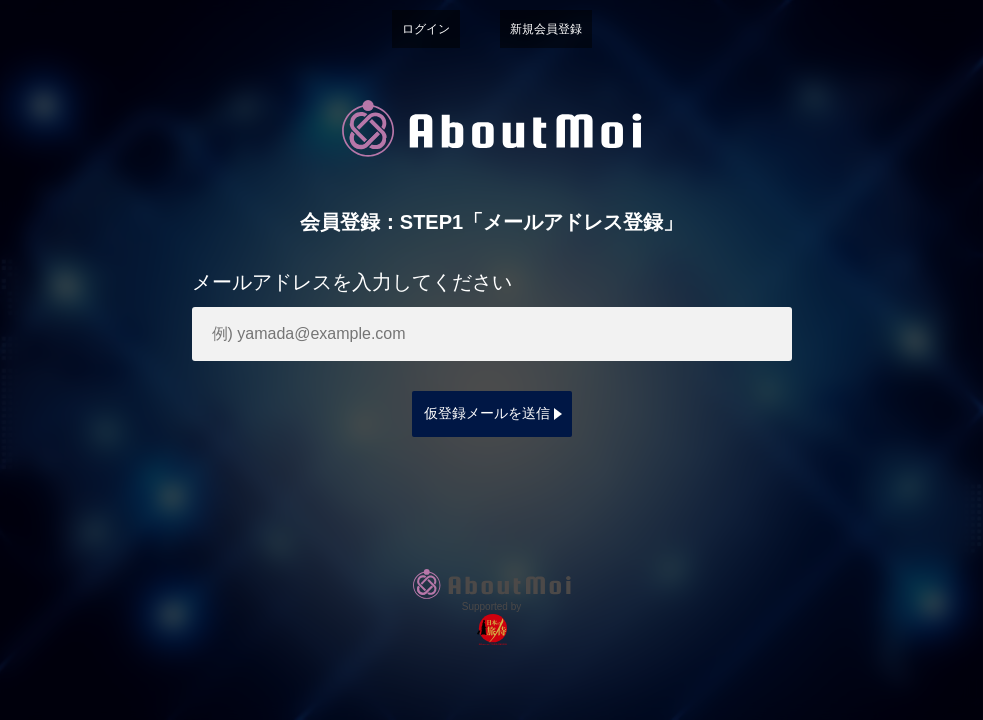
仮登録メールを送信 (487, 413)
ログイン (426, 29)
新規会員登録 (546, 29)
